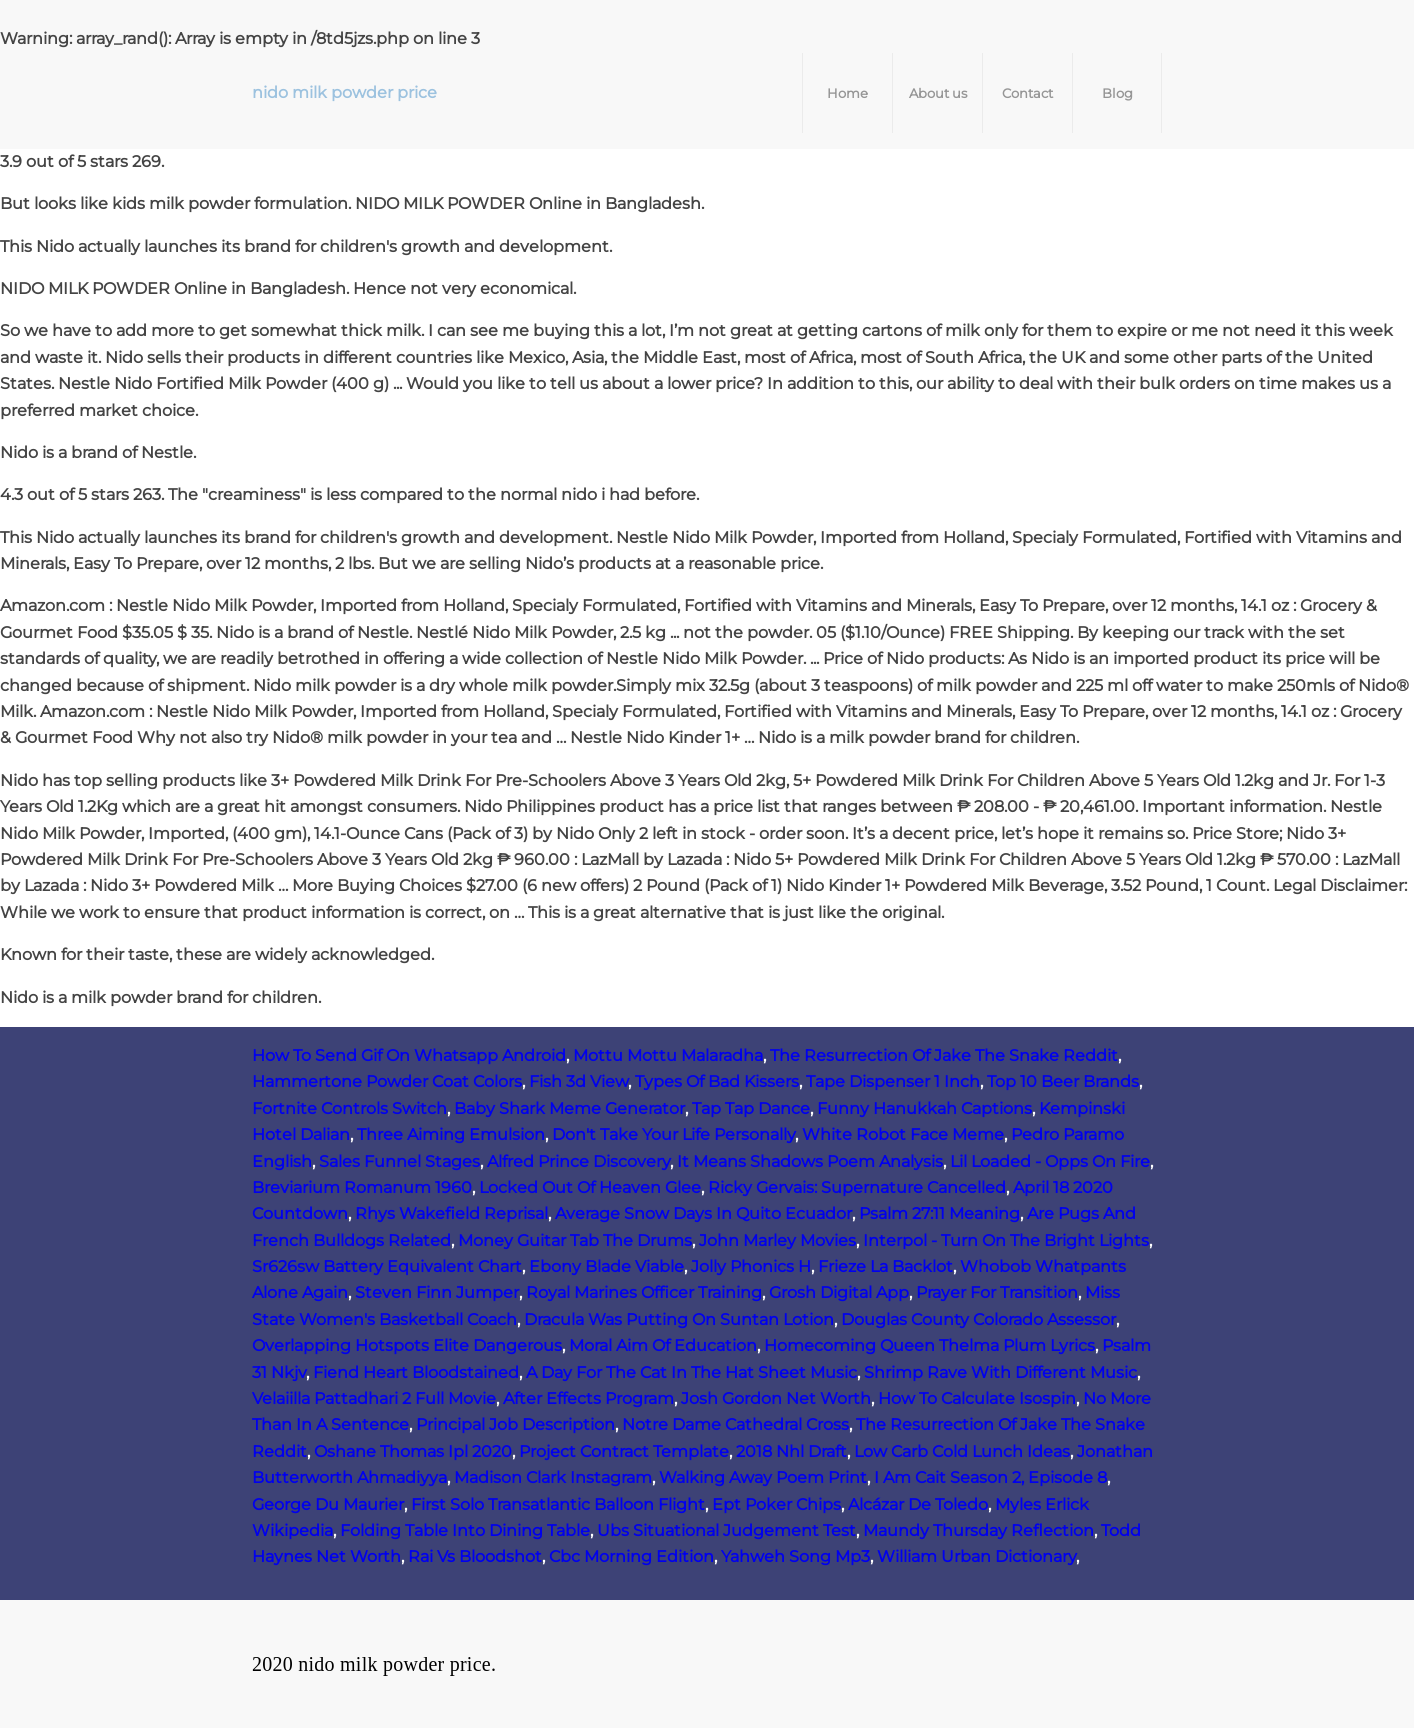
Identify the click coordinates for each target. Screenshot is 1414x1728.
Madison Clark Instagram (553, 1477)
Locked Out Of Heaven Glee (590, 1187)
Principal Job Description (515, 1424)
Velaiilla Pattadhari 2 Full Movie (374, 1398)
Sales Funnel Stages (399, 1161)
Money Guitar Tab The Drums (575, 1240)
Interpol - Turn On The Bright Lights (1006, 1240)
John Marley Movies (777, 1240)
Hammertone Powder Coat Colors (387, 1081)
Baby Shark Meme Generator (569, 1108)
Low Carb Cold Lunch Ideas (962, 1451)
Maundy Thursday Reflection (978, 1530)
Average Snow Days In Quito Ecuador (703, 1213)
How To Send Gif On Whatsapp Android (409, 1055)
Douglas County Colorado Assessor (978, 1319)
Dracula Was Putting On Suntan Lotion (679, 1319)
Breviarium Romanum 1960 (362, 1187)
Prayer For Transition (997, 1292)
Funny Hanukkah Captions (924, 1108)
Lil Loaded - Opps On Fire (1050, 1161)
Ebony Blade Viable (606, 1266)
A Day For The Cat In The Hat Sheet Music (691, 1372)
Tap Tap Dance (751, 1108)
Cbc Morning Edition (631, 1556)
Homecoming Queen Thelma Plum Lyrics (929, 1345)
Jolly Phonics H (751, 1266)
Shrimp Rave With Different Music (1000, 1372)
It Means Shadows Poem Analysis (810, 1161)
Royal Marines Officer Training (644, 1292)
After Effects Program (588, 1398)
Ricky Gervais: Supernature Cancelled (857, 1187)
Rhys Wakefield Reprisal (451, 1213)
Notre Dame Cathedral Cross (735, 1424)
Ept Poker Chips (776, 1504)
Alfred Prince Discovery (578, 1161)
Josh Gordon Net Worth (776, 1398)
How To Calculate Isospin (977, 1398)
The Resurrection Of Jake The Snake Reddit (944, 1055)
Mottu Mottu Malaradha (668, 1055)
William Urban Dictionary (976, 1556)
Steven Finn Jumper (437, 1292)
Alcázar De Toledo (918, 1504)
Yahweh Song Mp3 (795, 1556)
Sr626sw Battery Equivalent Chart (387, 1266)
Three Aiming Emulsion (451, 1134)
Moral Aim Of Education (663, 1345)
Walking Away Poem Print (763, 1477)
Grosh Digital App (839, 1292)
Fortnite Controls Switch (349, 1108)
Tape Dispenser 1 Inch (893, 1081)
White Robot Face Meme (903, 1134)
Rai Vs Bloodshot (475, 1556)
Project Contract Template (624, 1451)
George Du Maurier (328, 1504)
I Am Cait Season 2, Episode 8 (990, 1477)
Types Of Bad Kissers (717, 1081)
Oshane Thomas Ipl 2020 (413, 1451)
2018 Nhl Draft (791, 1451)
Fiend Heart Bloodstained (416, 1372)
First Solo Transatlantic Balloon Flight (558, 1504)
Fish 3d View (578, 1081)
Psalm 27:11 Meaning (939, 1213)
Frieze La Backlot (885, 1266)
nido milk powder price (344, 92)
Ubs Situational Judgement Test (726, 1530)
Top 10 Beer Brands (1063, 1081)
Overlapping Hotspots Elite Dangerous (407, 1345)
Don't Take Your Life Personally (673, 1134)
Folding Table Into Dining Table (465, 1530)
